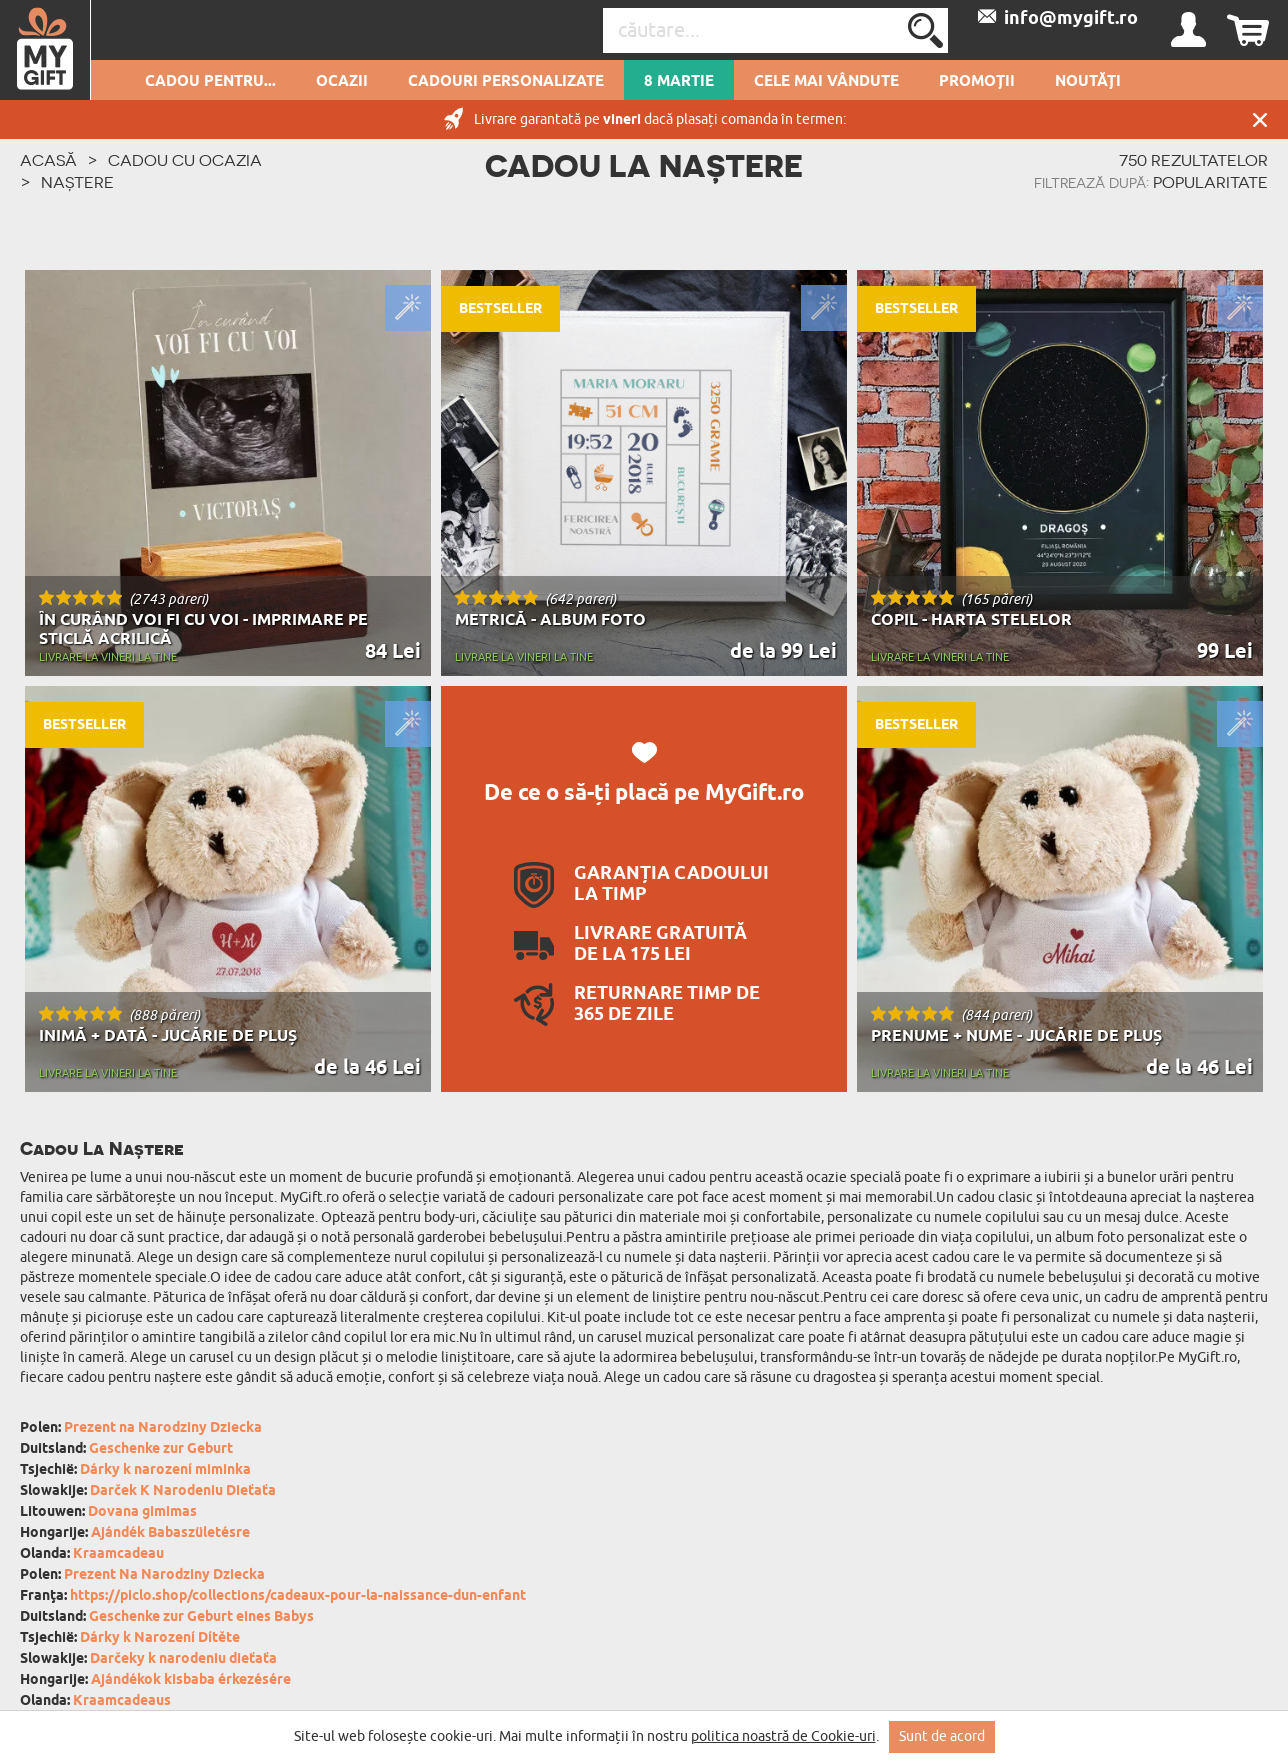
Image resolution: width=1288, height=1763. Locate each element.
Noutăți (1088, 82)
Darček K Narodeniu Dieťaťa (183, 1491)
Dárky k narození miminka (165, 1470)
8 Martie (679, 82)
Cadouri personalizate (506, 82)
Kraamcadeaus (122, 1701)
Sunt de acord (942, 1736)
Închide (1260, 119)
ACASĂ (48, 160)
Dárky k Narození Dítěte (160, 1638)
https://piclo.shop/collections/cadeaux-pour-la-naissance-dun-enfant (298, 1596)
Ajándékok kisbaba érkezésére (191, 1680)
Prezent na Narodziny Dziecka (163, 1428)
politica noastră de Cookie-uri (783, 1736)
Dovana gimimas (142, 1512)
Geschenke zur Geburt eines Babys (201, 1617)
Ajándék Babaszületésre (170, 1533)
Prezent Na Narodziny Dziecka (164, 1575)
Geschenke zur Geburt (161, 1449)
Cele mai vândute (826, 82)
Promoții (977, 82)
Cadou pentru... (210, 82)
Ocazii (342, 82)
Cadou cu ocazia (185, 160)
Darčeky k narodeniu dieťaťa (183, 1659)
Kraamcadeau (118, 1554)
